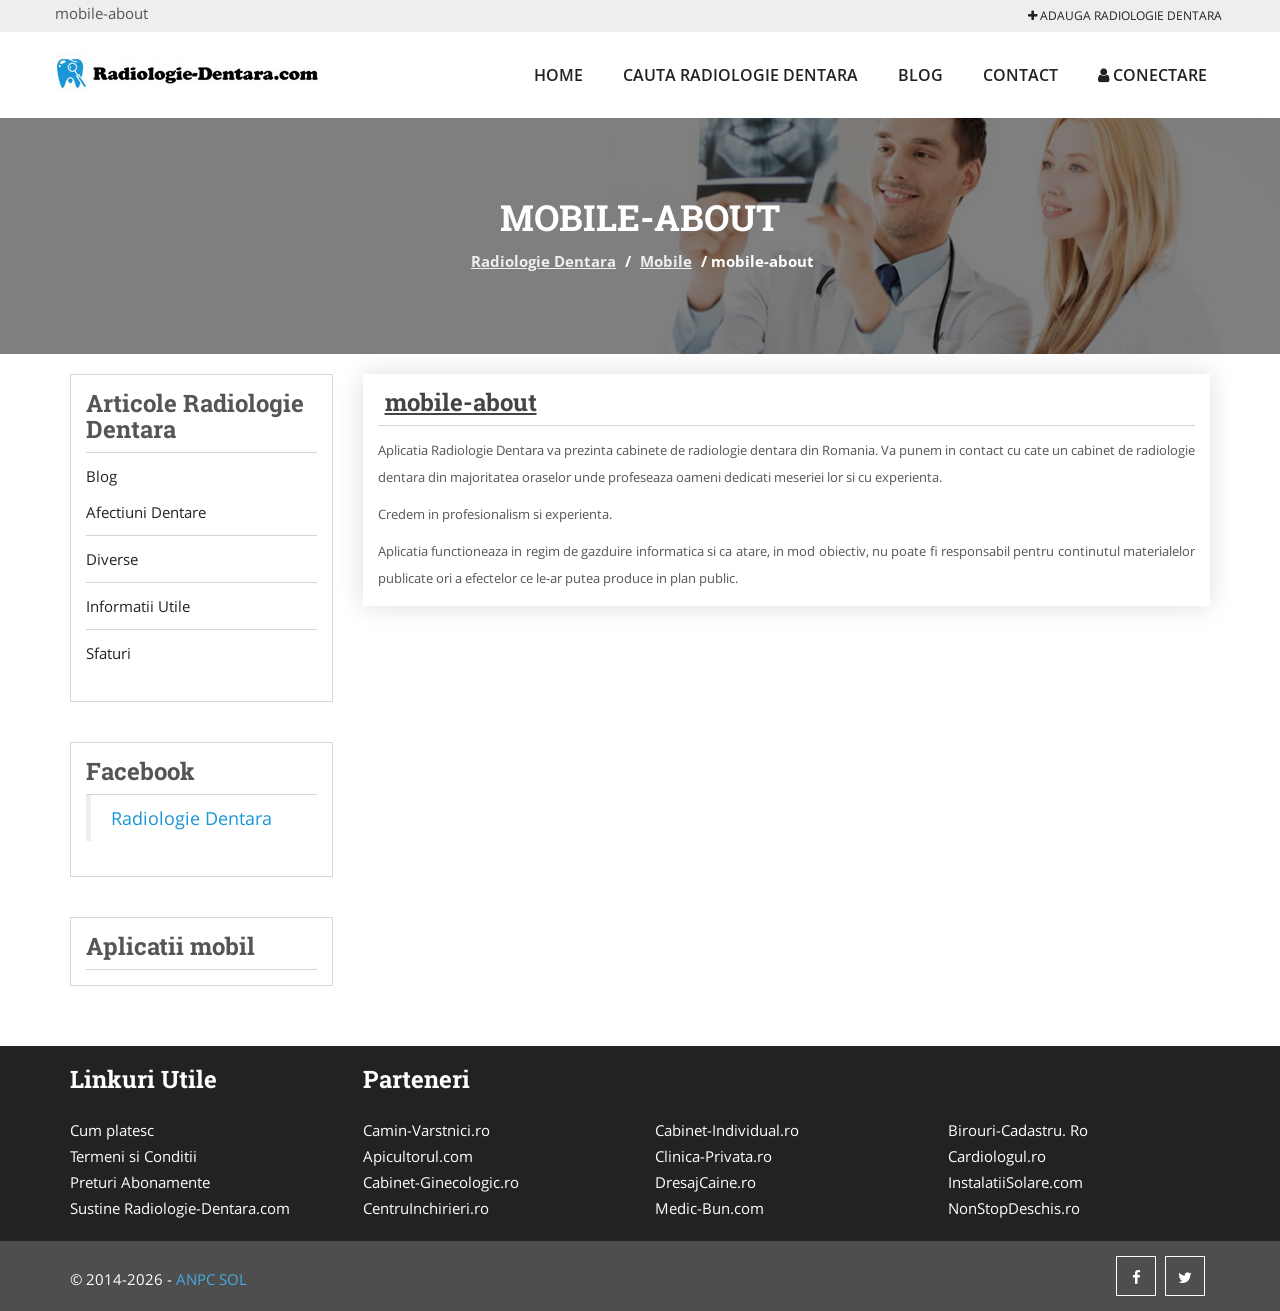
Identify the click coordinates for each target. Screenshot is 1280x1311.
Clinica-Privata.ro (713, 1156)
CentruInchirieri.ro (426, 1208)
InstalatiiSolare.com (1015, 1182)
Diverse (112, 559)
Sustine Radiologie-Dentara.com (180, 1208)
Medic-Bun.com (709, 1208)
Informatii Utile (138, 606)
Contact (1020, 75)
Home (558, 75)
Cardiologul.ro (997, 1156)
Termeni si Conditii (133, 1156)
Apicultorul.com (418, 1156)
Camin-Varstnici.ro (426, 1130)
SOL (233, 1279)
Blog (920, 75)
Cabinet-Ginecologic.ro (441, 1182)
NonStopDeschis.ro (1014, 1208)
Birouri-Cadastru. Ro (1018, 1130)
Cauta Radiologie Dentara (740, 75)
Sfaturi (108, 653)
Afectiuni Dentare (146, 512)
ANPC (195, 1279)
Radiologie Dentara (543, 261)
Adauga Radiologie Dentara (1125, 15)
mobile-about (461, 402)
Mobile (666, 261)
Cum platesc (112, 1130)
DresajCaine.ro (705, 1182)
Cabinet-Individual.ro (727, 1130)
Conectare (1152, 75)
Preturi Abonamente (140, 1182)
